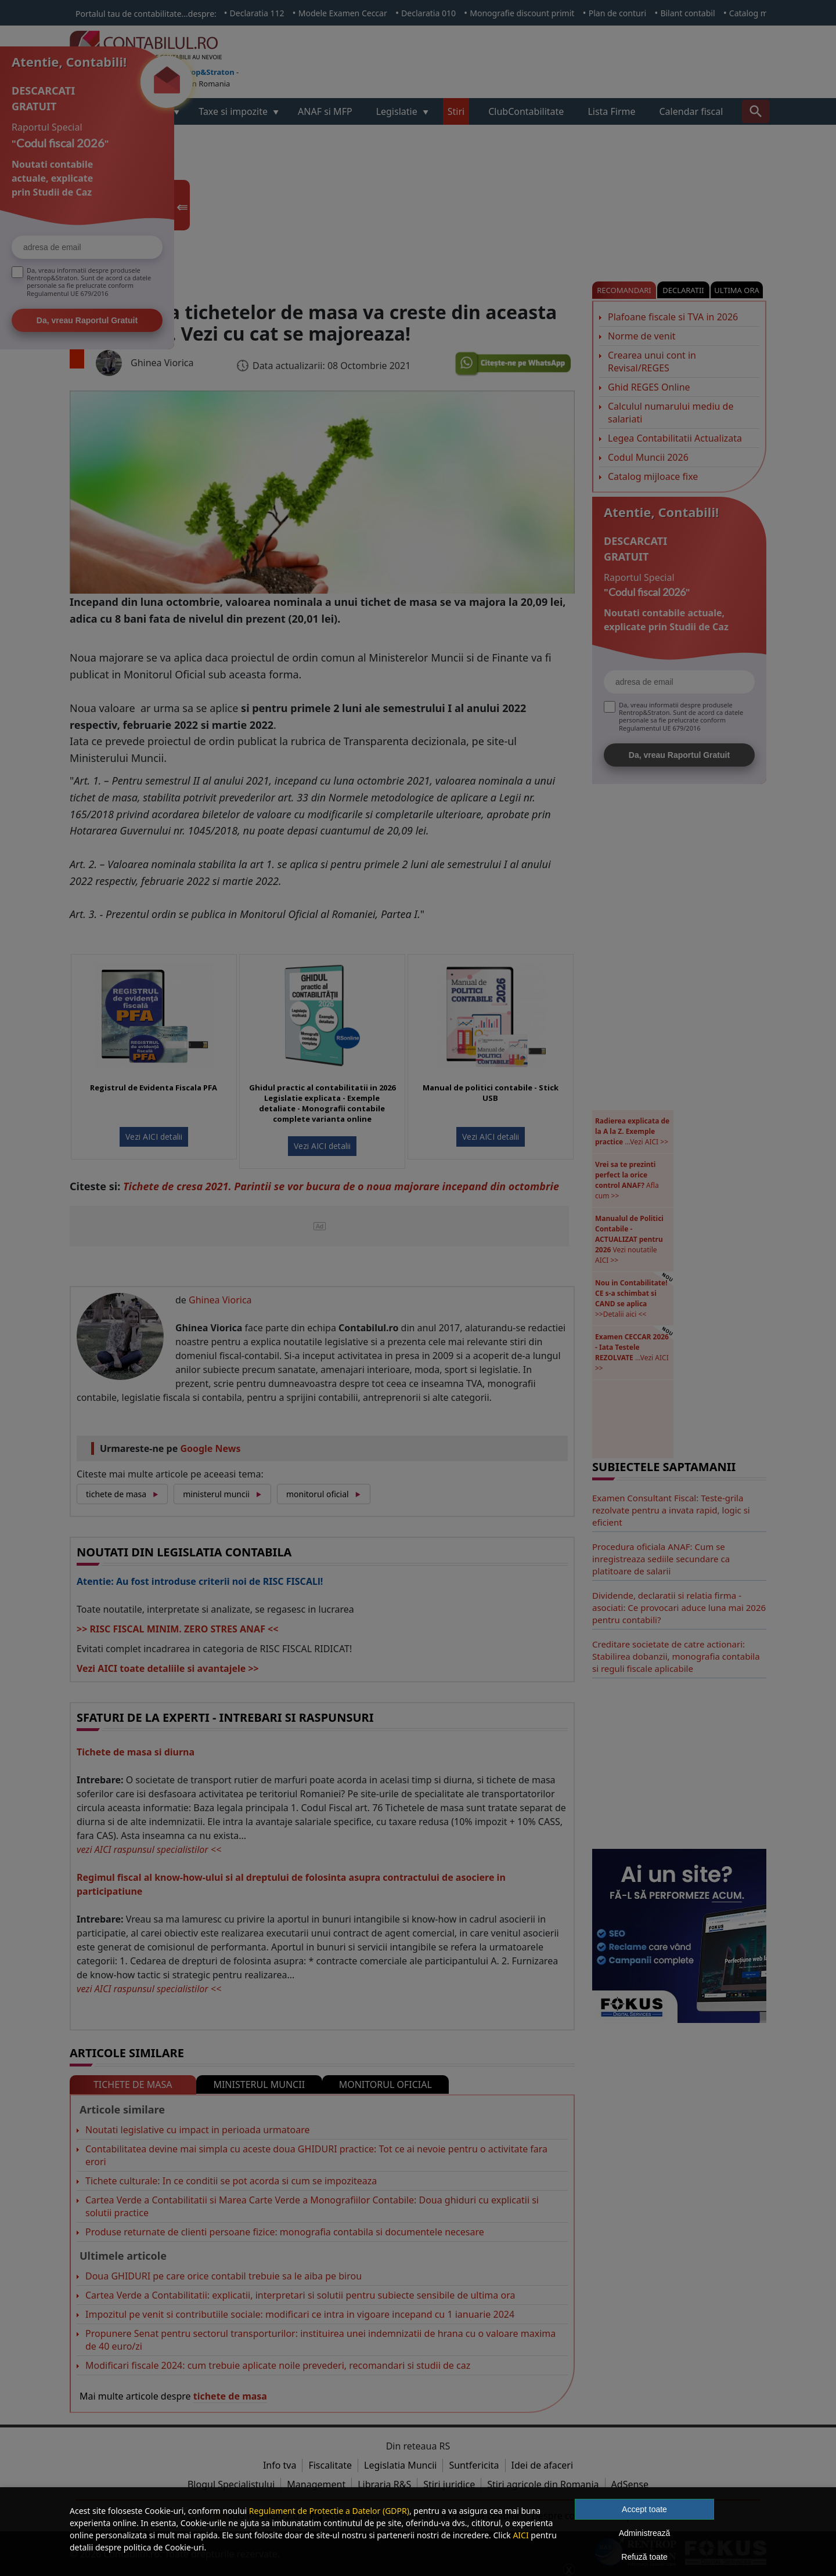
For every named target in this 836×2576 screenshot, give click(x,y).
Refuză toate (644, 2556)
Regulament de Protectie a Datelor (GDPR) (329, 2510)
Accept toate (644, 2509)
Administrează (645, 2533)
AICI (520, 2535)
